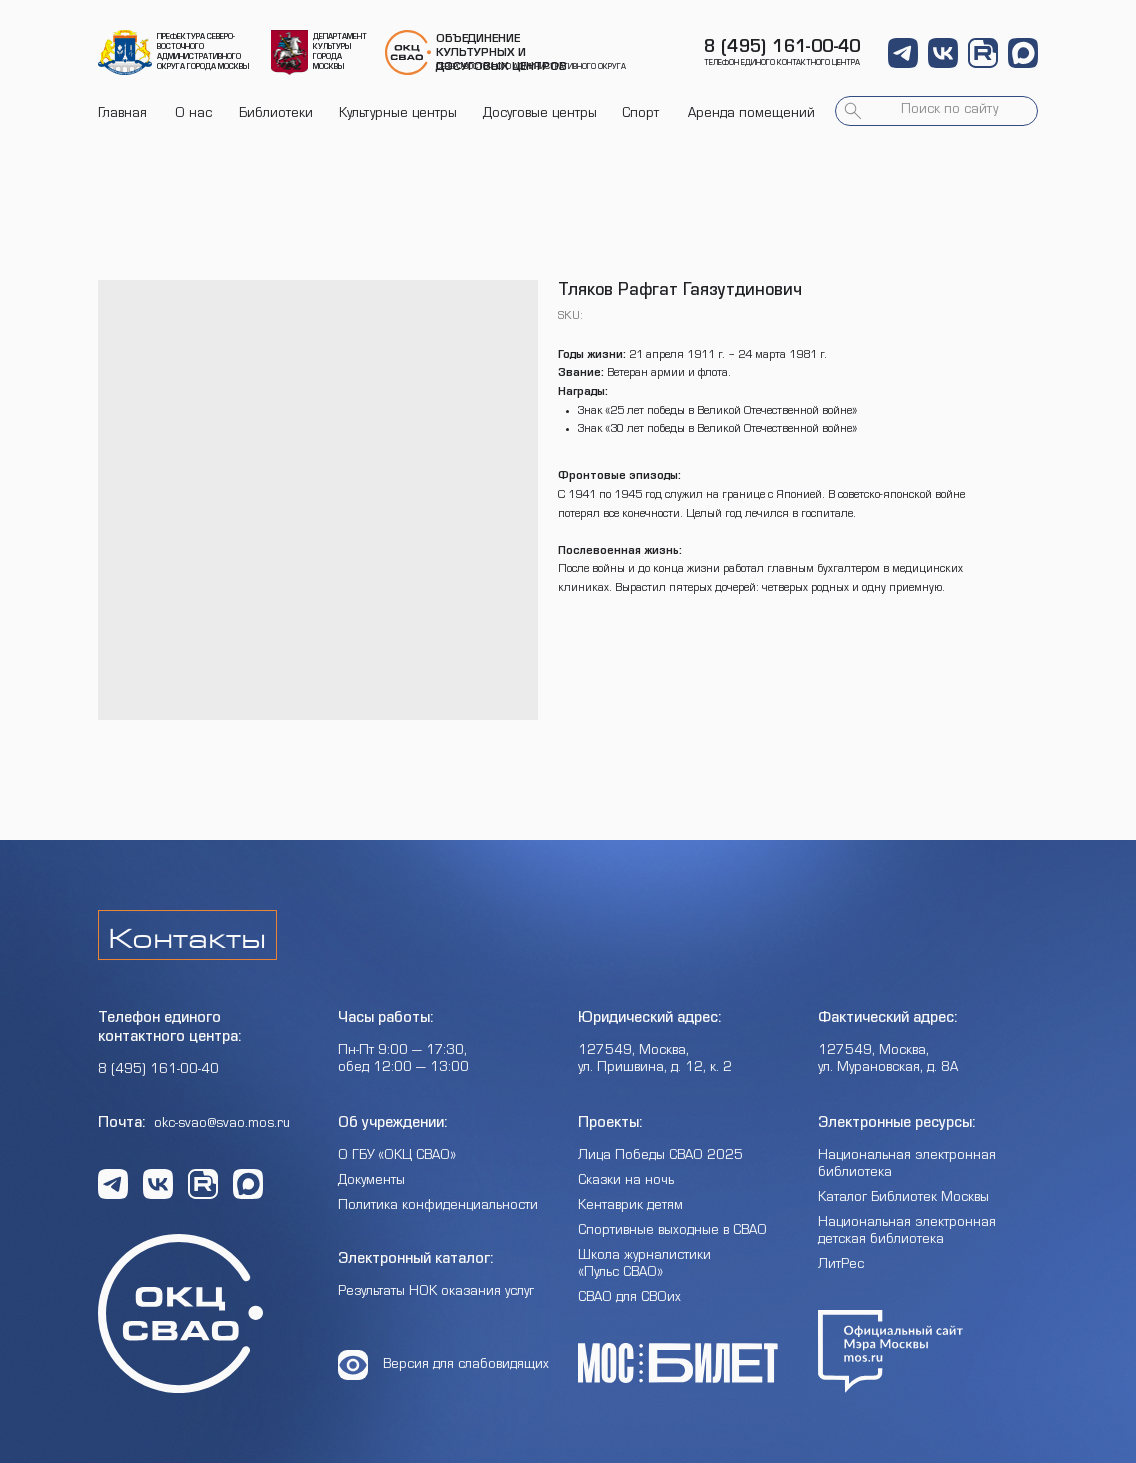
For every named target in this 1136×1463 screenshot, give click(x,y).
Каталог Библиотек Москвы (903, 1199)
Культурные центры (398, 115)
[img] (125, 52)
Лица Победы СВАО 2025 (660, 1157)
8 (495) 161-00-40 (782, 49)
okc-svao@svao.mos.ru (222, 1125)
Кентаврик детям (630, 1207)
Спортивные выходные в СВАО (672, 1232)
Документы (371, 1182)
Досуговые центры (540, 115)
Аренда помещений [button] (751, 115)
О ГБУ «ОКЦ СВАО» (397, 1157)
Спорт (640, 115)
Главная (122, 115)
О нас (193, 115)
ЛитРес (841, 1266)
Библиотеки (276, 115)
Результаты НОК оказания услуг (436, 1293)
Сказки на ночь (626, 1182)
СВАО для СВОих (629, 1299)
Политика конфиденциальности (438, 1207)
